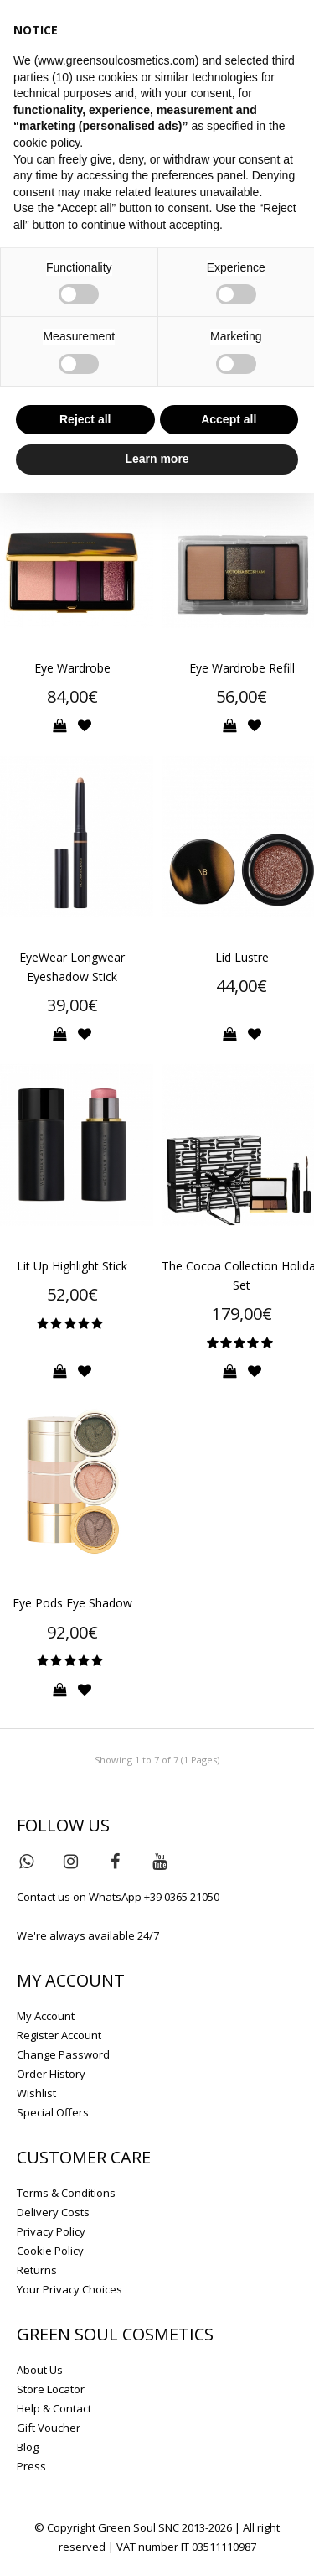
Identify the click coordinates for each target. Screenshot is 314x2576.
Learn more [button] (156, 458)
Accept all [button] (228, 419)
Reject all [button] (85, 419)
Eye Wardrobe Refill (242, 668)
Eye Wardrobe (72, 668)
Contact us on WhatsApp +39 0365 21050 (118, 1896)
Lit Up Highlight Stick (72, 1266)
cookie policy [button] (46, 142)
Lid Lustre (242, 957)
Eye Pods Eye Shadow (72, 1603)
